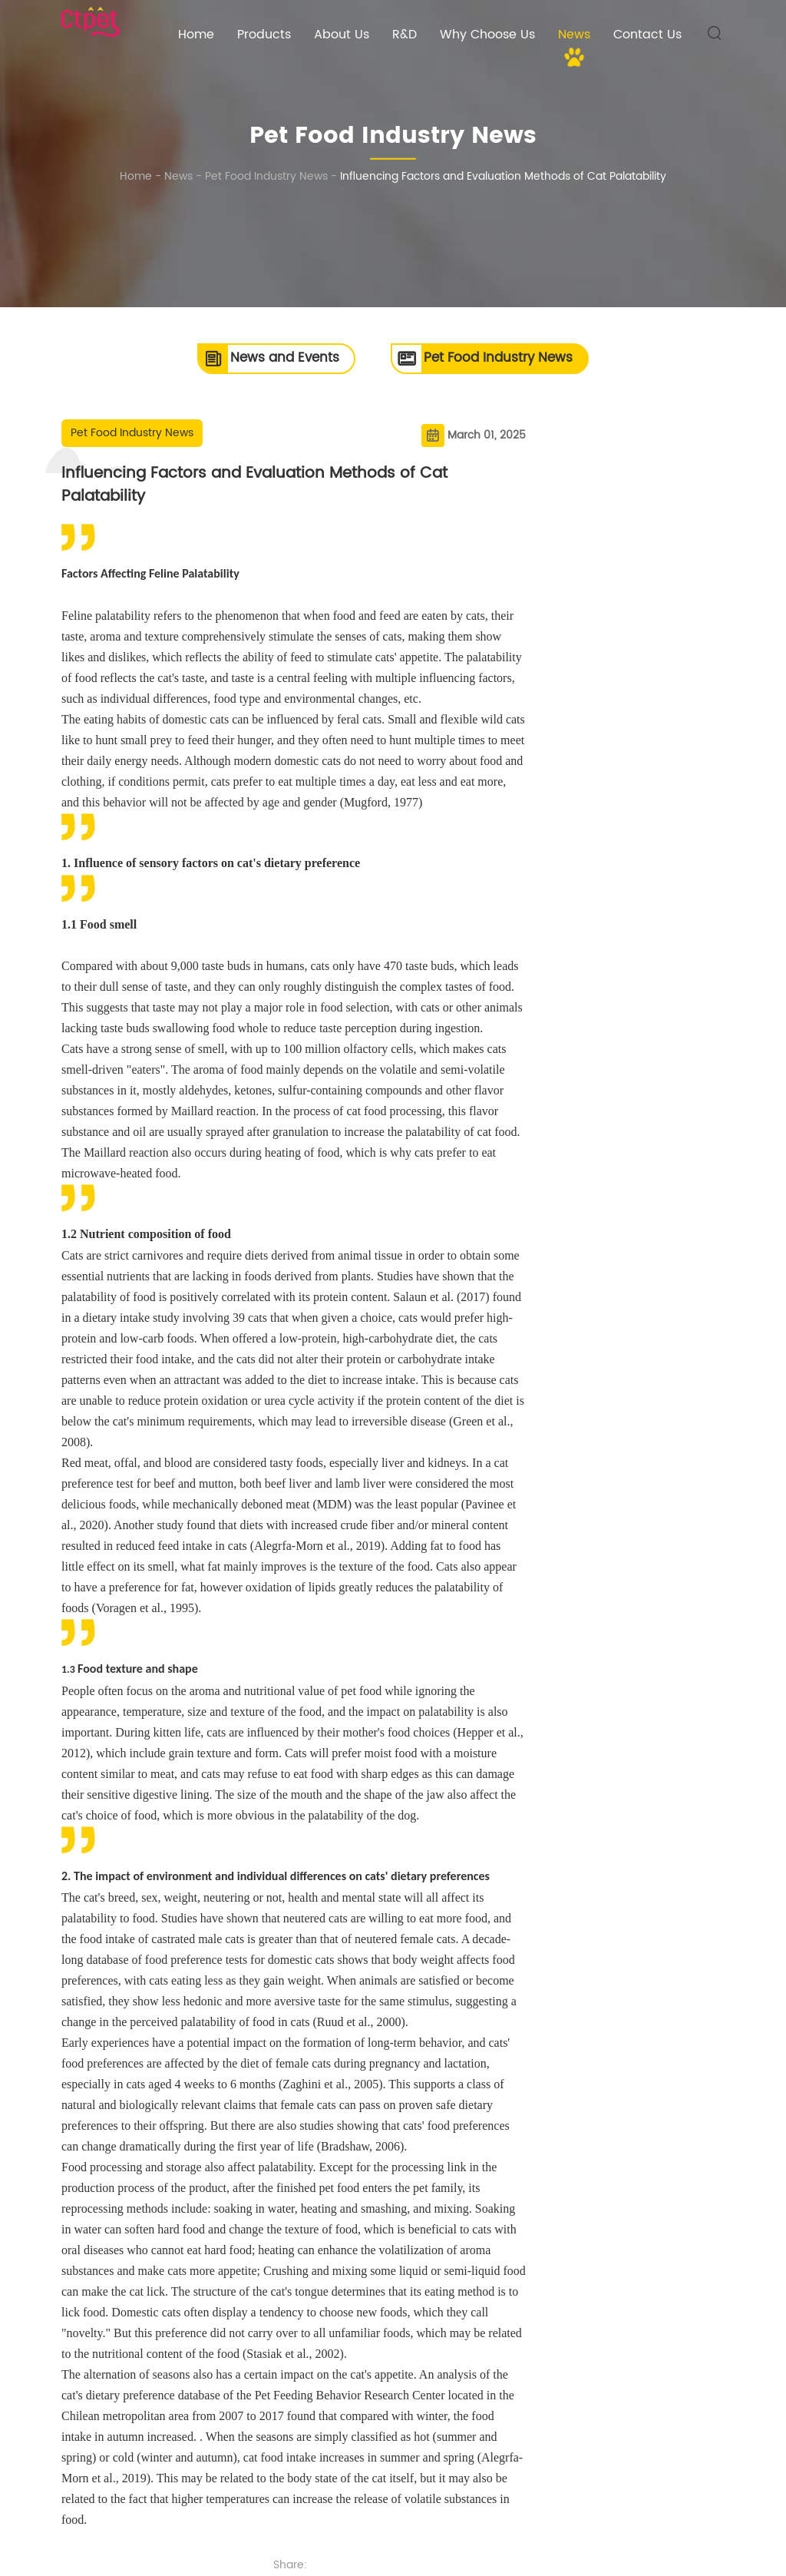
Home (196, 35)
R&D (404, 35)
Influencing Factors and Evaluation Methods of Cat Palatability (503, 176)
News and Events (256, 359)
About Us (341, 35)
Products (264, 35)
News (574, 35)
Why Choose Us (487, 35)
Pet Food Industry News (266, 176)
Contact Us (647, 35)
